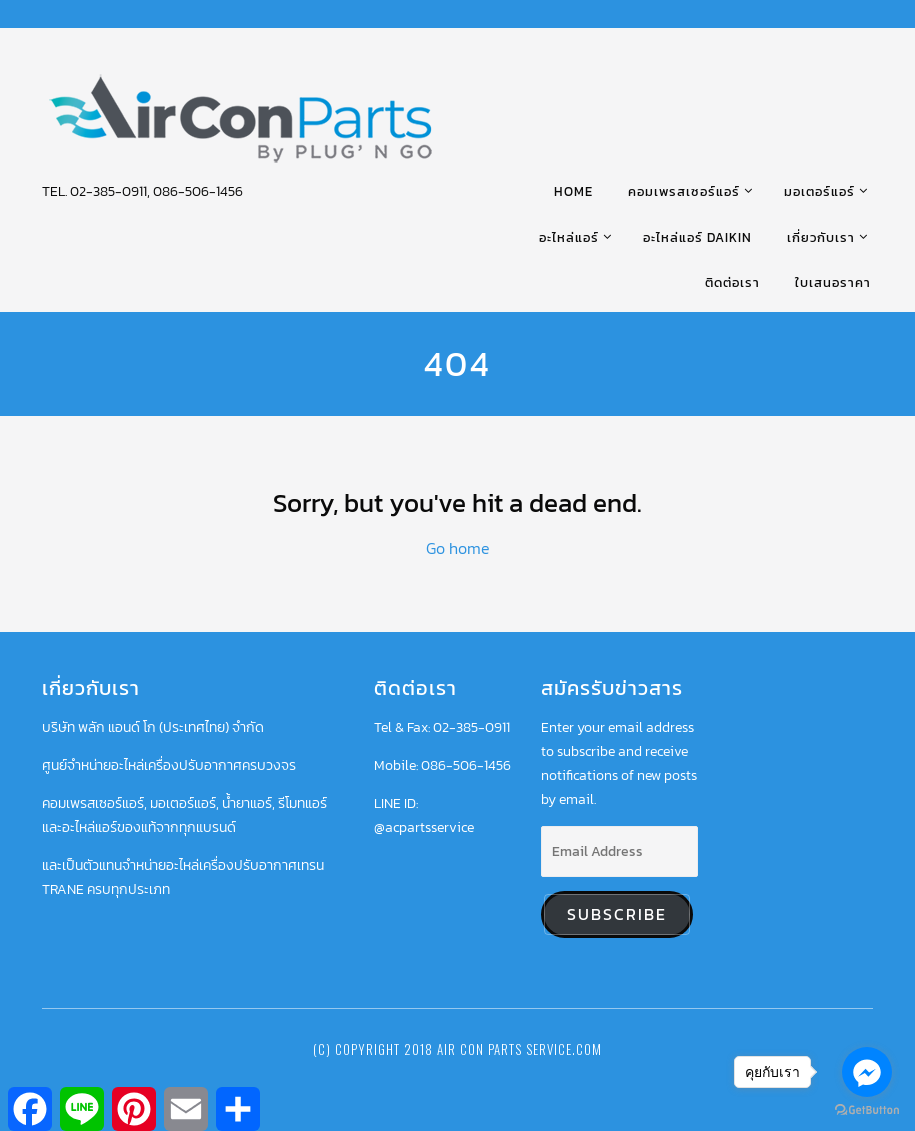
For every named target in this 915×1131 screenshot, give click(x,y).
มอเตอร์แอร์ (819, 191)
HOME (573, 191)
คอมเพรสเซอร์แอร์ (684, 191)
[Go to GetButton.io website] (867, 1110)
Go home (458, 548)
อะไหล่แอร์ (569, 237)
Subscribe (617, 914)
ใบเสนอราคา (833, 282)
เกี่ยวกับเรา (821, 237)
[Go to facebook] (867, 1072)
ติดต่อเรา (732, 282)
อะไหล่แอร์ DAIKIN (697, 237)
